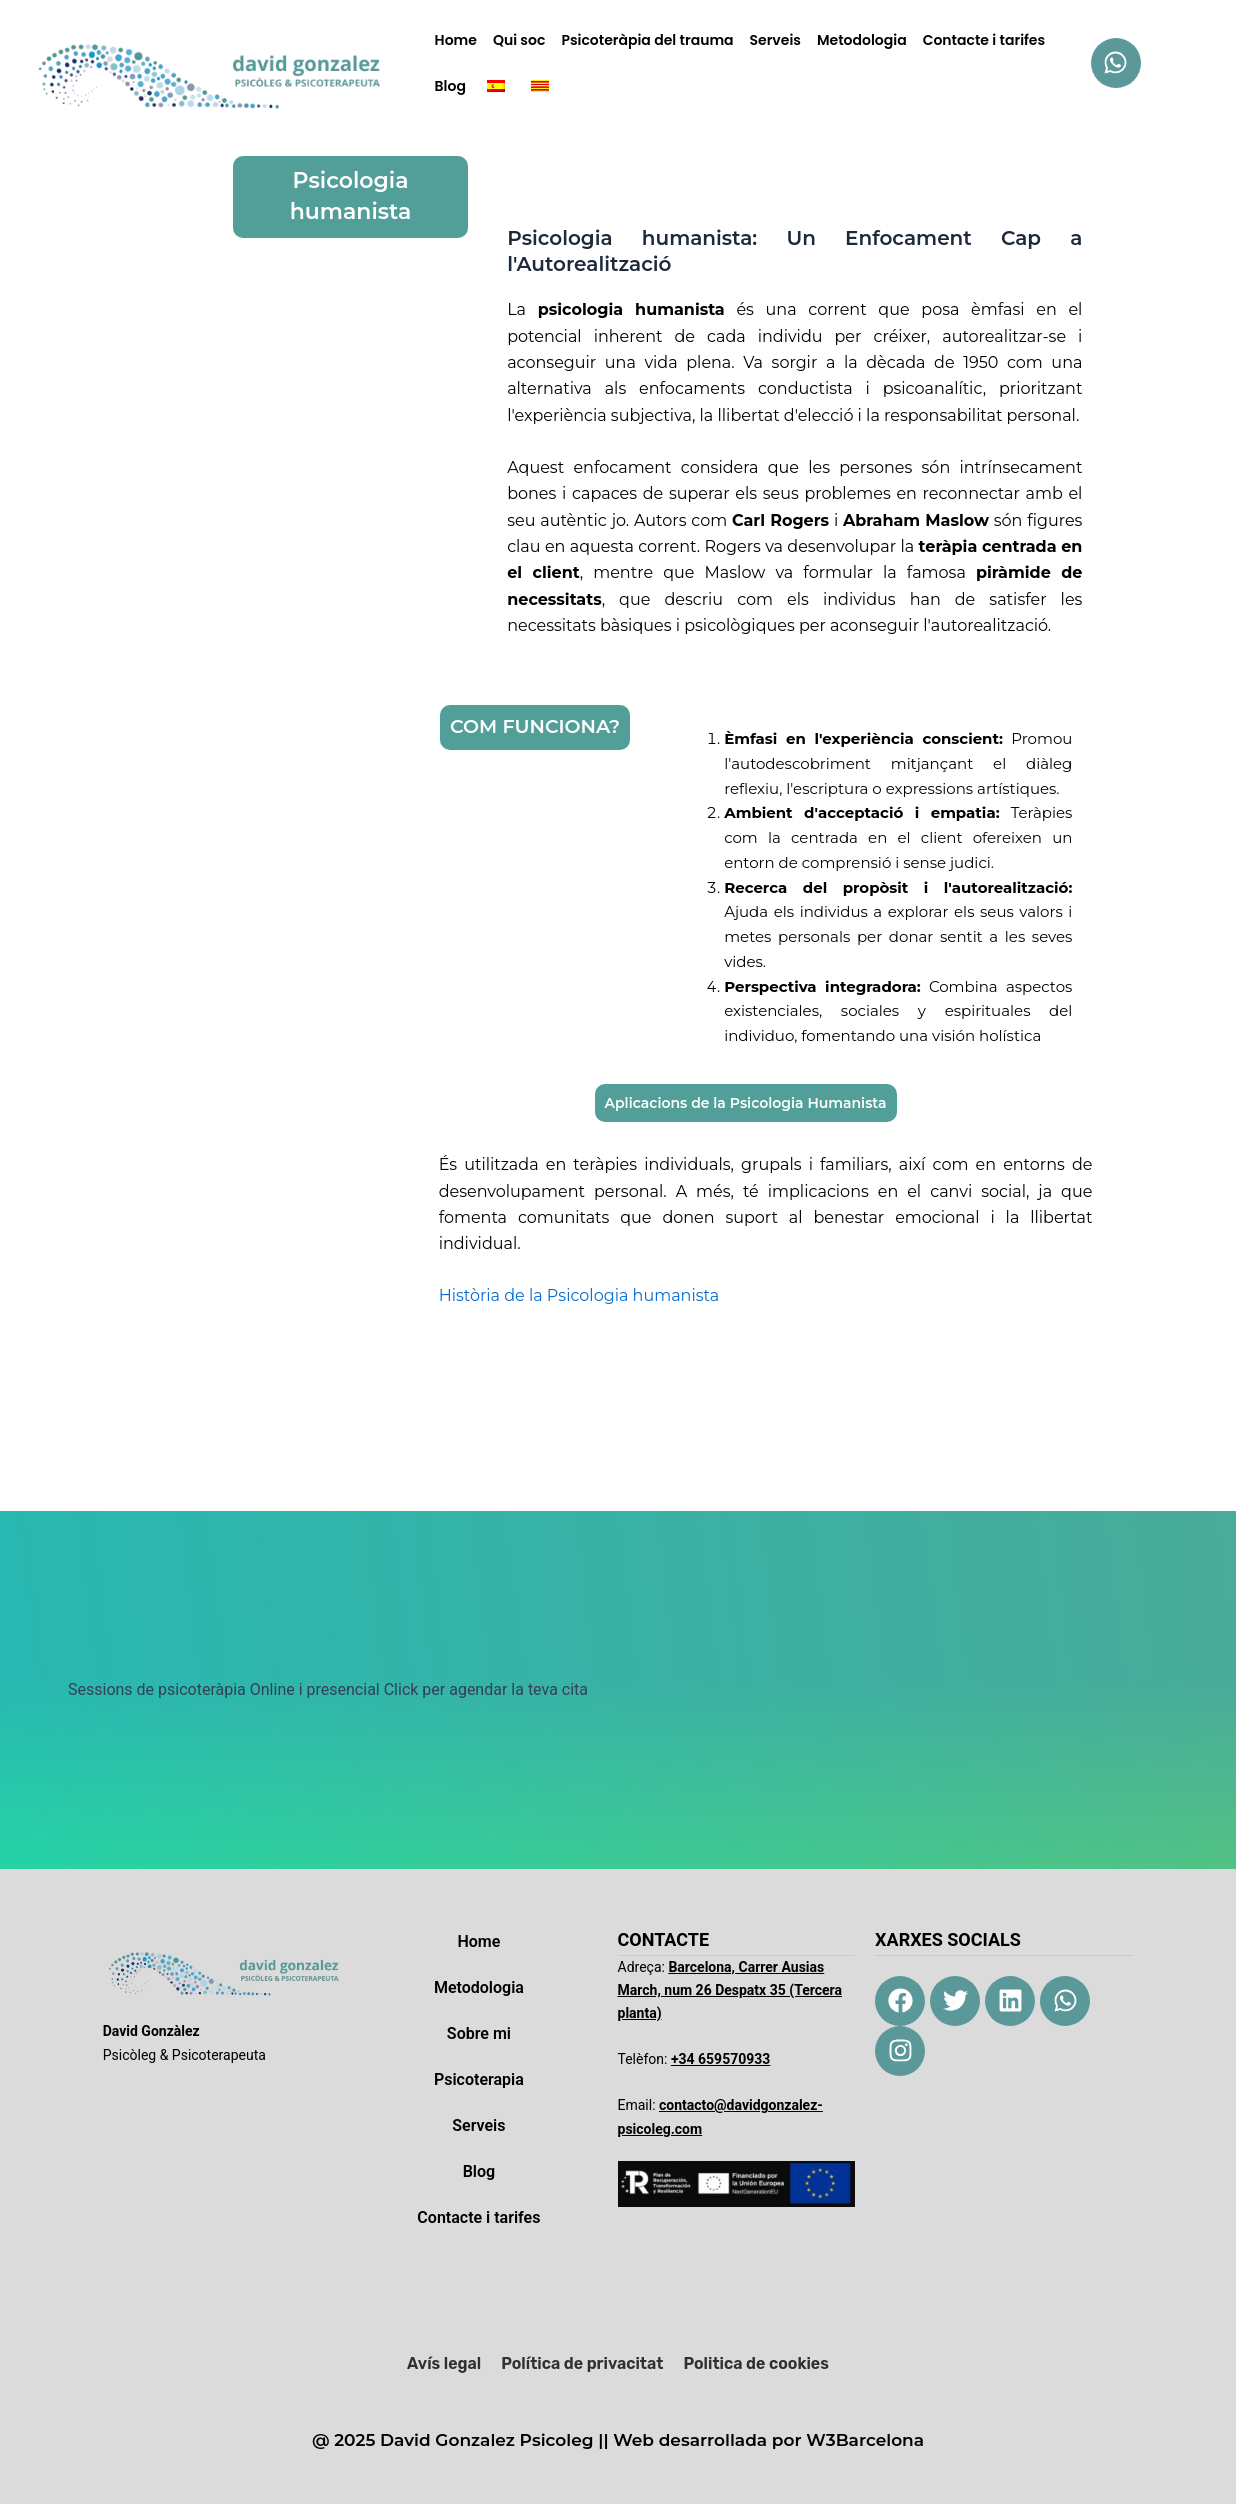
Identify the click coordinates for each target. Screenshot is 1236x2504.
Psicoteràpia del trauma (647, 40)
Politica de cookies (755, 2363)
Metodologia (862, 40)
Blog (450, 86)
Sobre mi (479, 2033)
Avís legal (444, 2363)
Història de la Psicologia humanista (579, 1295)
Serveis (775, 40)
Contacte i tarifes (984, 40)
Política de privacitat (582, 2363)
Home (456, 40)
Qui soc (519, 40)
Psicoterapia (479, 2079)
